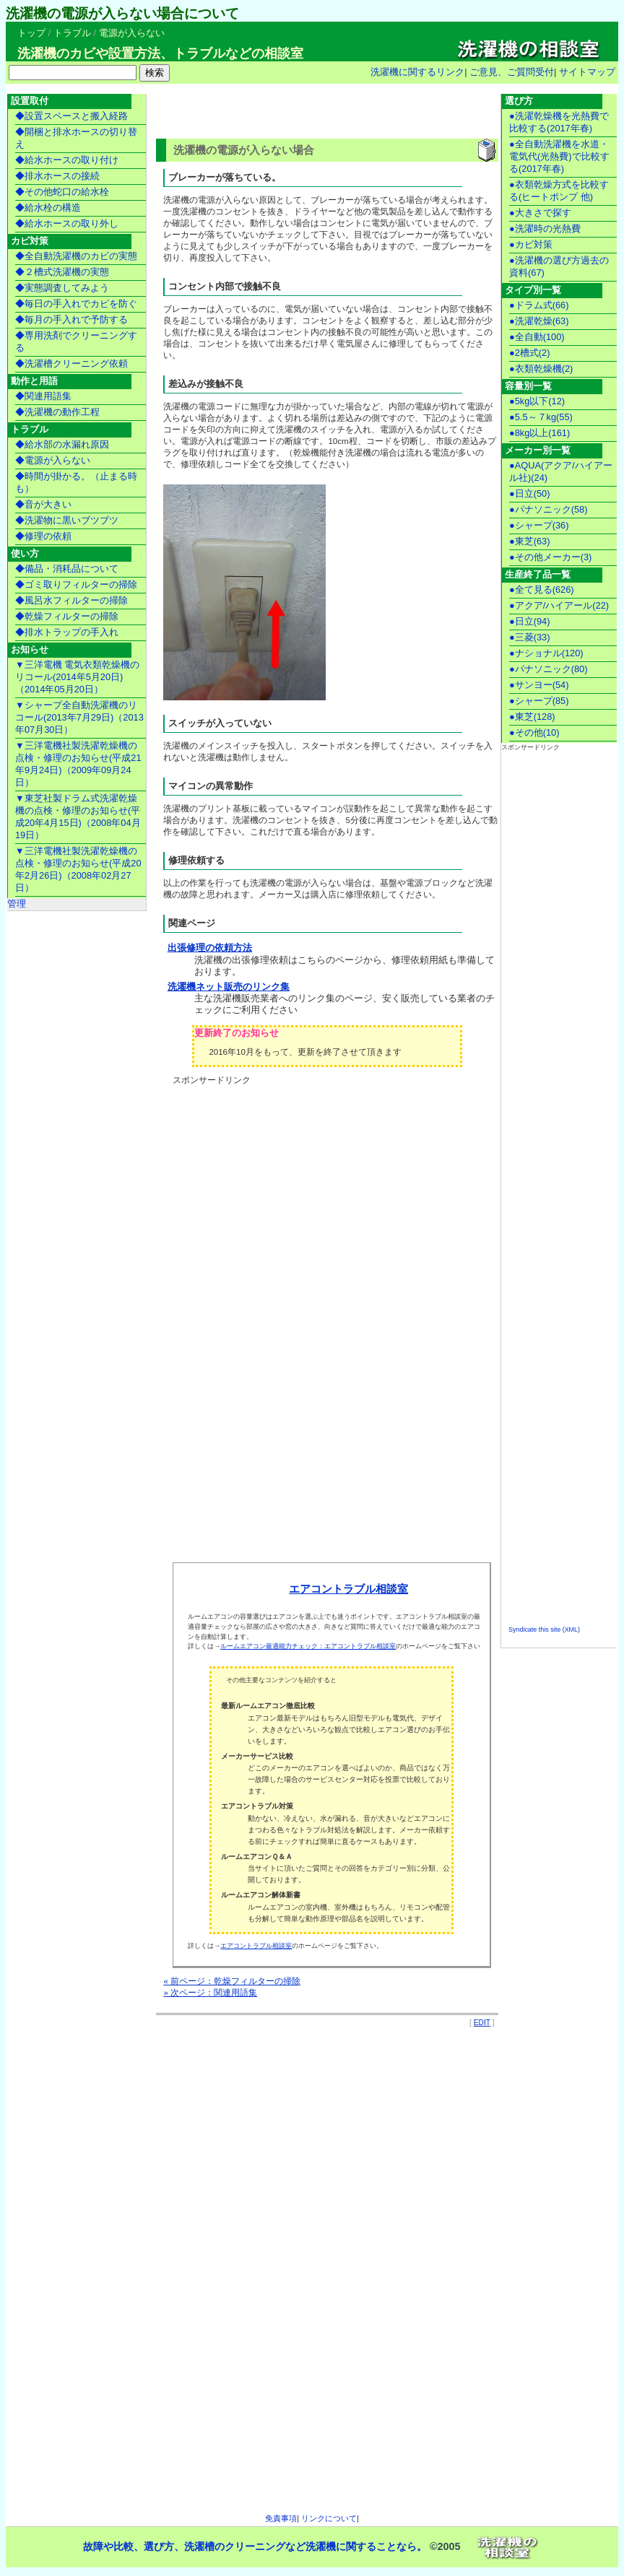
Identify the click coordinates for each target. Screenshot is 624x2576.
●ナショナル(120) (546, 653)
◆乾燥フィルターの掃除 (66, 616)
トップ (31, 32)
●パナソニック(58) (548, 509)
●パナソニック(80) (548, 668)
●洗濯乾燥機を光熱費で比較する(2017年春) (559, 122)
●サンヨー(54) (539, 684)
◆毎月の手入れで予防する (71, 319)
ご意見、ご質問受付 (511, 71)
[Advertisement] (325, 112)
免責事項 (281, 2518)
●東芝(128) (532, 716)
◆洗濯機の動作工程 (57, 411)
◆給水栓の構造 (48, 207)
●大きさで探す (540, 212)
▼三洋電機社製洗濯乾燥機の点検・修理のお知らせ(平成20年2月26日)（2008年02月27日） (78, 869)
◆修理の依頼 (43, 536)
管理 (16, 903)
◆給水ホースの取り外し (66, 223)
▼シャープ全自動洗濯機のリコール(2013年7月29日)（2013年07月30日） (79, 717)
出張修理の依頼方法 (210, 947)
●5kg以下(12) (537, 401)
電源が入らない (132, 32)
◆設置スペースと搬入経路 (71, 115)
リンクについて (329, 2518)
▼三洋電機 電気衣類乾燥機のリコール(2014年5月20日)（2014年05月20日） (77, 677)
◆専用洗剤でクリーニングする (76, 341)
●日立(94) (529, 621)
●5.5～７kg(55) (541, 417)
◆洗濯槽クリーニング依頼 (71, 363)
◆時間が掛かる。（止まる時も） (76, 482)
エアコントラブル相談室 (348, 1589)
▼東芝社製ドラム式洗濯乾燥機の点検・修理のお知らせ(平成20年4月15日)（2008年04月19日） (78, 816)
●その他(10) (534, 732)
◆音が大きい (43, 504)
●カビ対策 (530, 244)
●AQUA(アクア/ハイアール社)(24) (560, 471)
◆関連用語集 (43, 396)
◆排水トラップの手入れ (66, 632)
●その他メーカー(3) (550, 557)
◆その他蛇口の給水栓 (62, 191)
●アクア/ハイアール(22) (559, 605)
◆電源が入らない (52, 460)
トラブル (72, 32)
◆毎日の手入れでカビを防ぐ (76, 303)
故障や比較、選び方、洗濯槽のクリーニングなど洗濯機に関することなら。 (255, 2547)
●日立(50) (529, 493)
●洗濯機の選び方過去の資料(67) (559, 266)
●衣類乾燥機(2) (541, 368)
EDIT (482, 2023)
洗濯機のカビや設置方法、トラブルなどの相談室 (160, 53)
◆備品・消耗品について (66, 568)
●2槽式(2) (529, 352)
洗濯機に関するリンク (417, 71)
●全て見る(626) (541, 589)
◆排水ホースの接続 (57, 175)
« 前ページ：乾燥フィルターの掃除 (231, 1981)
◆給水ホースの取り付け (66, 160)
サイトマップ (587, 71)
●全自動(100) (537, 336)
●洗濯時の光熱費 (545, 228)
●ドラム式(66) (539, 305)
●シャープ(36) (539, 525)
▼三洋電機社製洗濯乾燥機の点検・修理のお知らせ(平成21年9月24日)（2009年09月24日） (78, 764)
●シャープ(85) (539, 700)
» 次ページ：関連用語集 (210, 1992)
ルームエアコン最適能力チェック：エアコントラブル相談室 (308, 1646)
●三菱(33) (529, 637)
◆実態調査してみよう (62, 287)
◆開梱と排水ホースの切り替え (76, 137)
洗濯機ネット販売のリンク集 (229, 986)
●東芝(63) (529, 541)
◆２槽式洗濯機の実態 (62, 271)
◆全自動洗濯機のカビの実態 (76, 256)
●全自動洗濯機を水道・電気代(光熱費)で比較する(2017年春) (559, 156)
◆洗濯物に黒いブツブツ (66, 520)
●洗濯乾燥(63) (539, 321)
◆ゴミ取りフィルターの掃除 (76, 584)
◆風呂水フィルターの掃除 (71, 600)
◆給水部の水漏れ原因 (62, 444)
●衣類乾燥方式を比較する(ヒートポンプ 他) (559, 190)
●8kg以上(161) (539, 432)
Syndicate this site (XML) (544, 1629)
